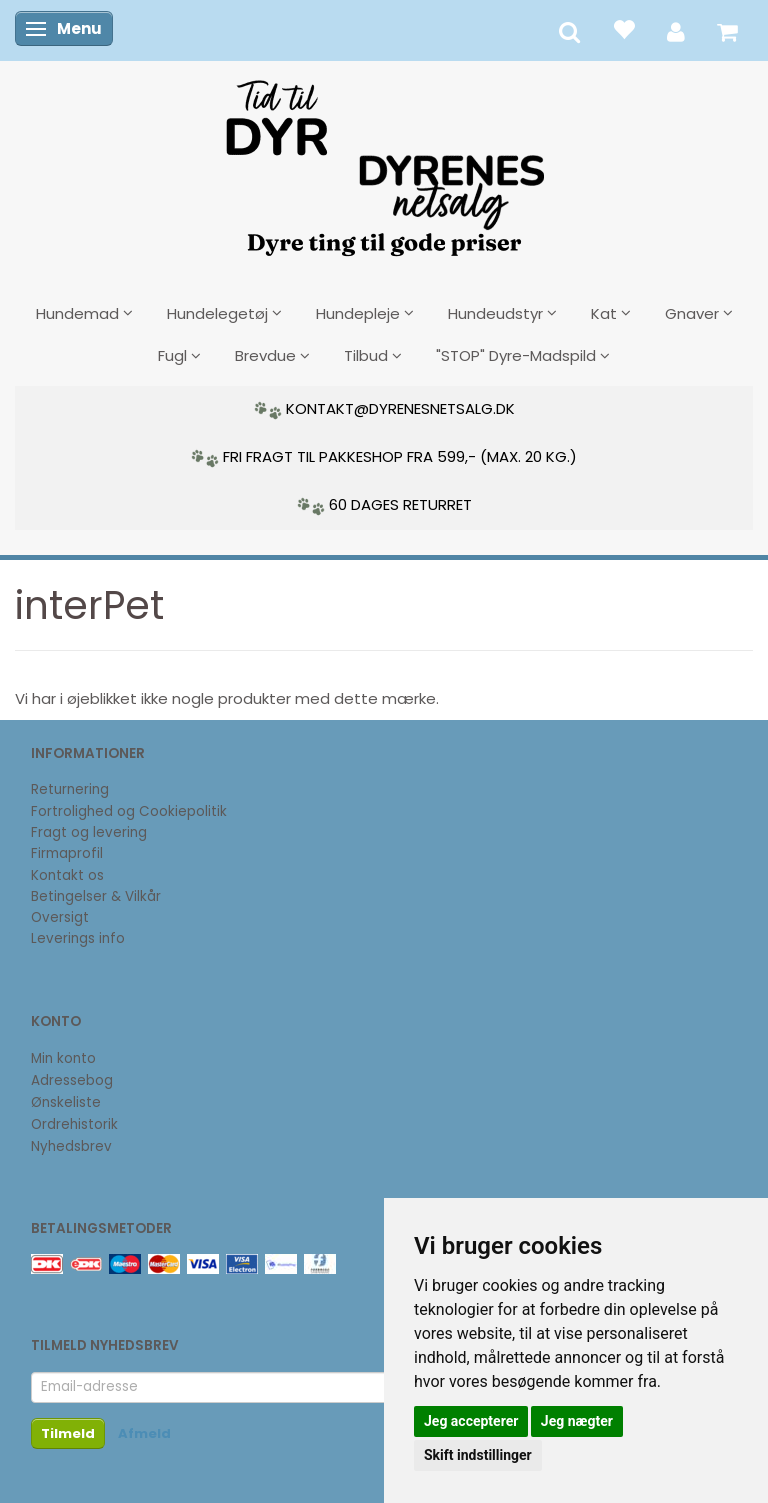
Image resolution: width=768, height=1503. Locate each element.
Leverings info (78, 938)
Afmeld (144, 1433)
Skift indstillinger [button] (478, 1455)
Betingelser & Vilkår (96, 896)
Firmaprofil (67, 853)
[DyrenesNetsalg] (384, 161)
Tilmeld (68, 1433)
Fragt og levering (89, 832)
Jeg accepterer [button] (471, 1421)
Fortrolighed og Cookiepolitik (129, 811)
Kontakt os (67, 875)
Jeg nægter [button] (577, 1421)
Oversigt (60, 917)
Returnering (70, 789)
